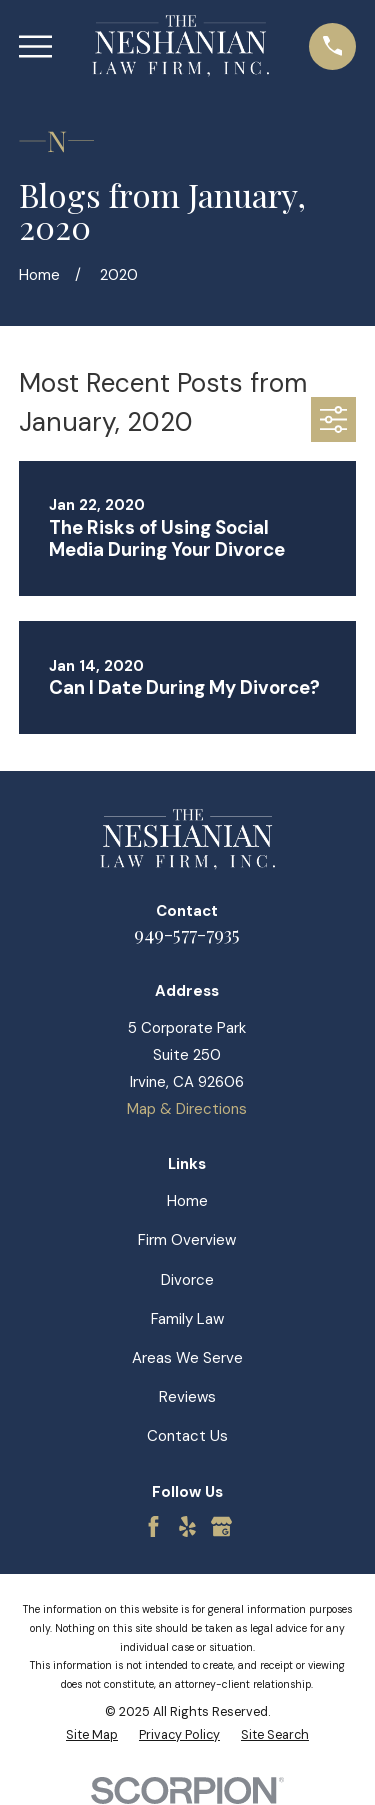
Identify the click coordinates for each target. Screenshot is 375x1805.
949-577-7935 (187, 933)
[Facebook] (153, 1526)
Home (187, 1201)
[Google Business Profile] (221, 1526)
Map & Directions (187, 1109)
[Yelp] (187, 1526)
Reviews (187, 1397)
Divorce (187, 1280)
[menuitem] (92, 1735)
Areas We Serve (187, 1358)
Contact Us (187, 1436)
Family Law (187, 1319)
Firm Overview (187, 1240)
